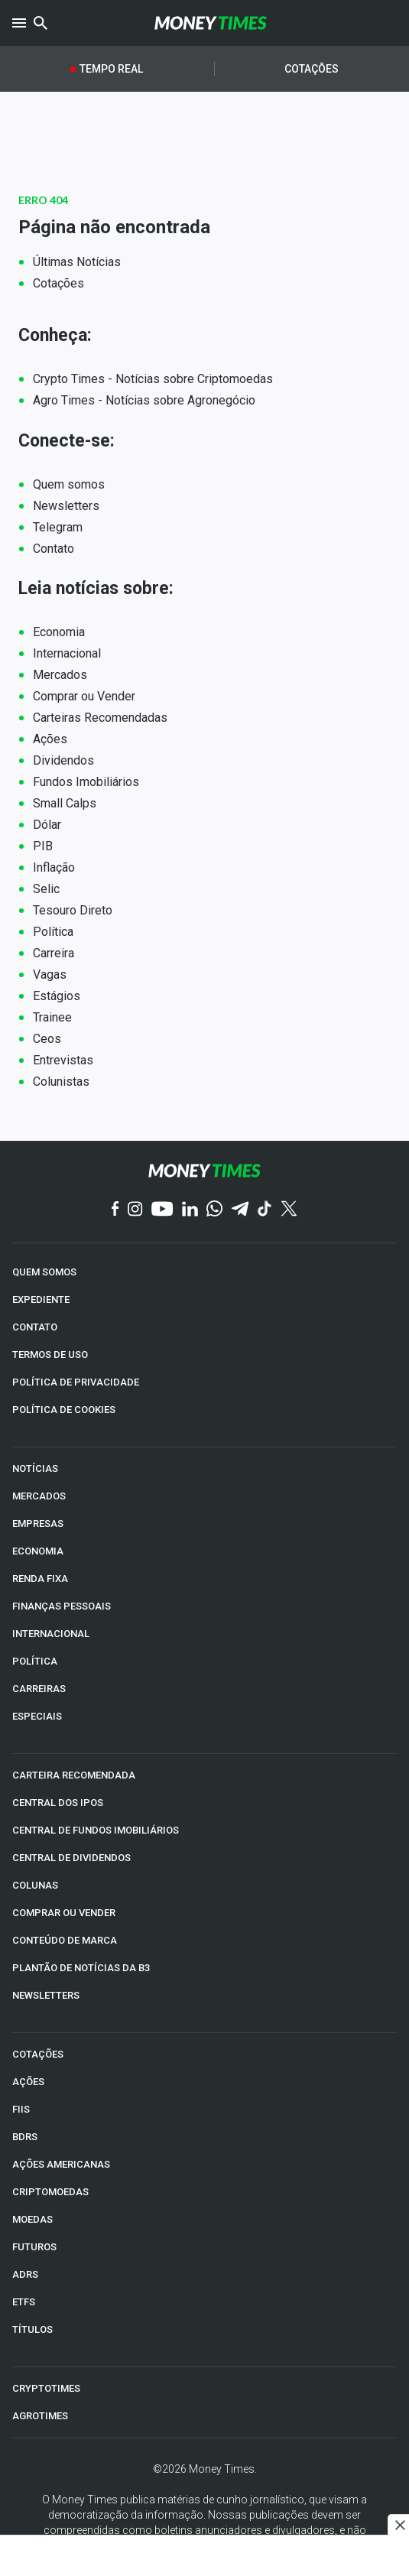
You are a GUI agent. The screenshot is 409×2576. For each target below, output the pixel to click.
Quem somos (69, 484)
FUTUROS (34, 2247)
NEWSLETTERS (46, 1995)
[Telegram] (240, 1210)
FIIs (21, 2109)
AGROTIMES (40, 2416)
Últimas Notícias (77, 262)
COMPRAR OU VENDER (63, 1912)
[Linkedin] (190, 1210)
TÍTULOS (32, 2329)
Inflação (54, 867)
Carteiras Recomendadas (100, 717)
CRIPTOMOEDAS (50, 2192)
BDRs (24, 2136)
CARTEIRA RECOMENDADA (73, 1775)
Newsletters (66, 506)
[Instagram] (135, 1210)
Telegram (58, 527)
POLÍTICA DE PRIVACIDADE (75, 1382)
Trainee (52, 1017)
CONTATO (34, 1327)
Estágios (56, 996)
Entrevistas (63, 1060)
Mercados (60, 675)
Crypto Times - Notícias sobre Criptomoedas (153, 379)
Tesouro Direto (72, 910)
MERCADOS (39, 1496)
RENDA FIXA (40, 1578)
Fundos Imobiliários (86, 782)
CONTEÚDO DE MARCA (64, 1940)
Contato (53, 548)
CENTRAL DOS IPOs (57, 1802)
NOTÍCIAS (35, 1468)
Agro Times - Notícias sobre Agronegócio (144, 400)
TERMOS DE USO (50, 1354)
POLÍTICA (34, 1661)
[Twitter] (289, 1209)
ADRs (25, 2274)
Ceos (47, 1038)
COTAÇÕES (37, 2054)
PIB (43, 846)
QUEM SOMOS (44, 1272)
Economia (59, 632)
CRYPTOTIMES (46, 2388)
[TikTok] (265, 1210)
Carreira (53, 953)
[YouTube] (162, 1210)
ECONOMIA (37, 1551)
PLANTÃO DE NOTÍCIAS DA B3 (81, 1967)
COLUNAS (35, 1885)
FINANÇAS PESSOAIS (61, 1606)
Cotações (311, 69)
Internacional (67, 653)
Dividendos (63, 760)
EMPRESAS (37, 1523)
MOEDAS (32, 2219)
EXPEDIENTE (41, 1299)
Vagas (50, 974)
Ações (50, 739)
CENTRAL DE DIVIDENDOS (71, 1857)
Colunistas (61, 1081)
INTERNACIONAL (50, 1633)
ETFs (23, 2302)
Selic (46, 889)
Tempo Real (111, 69)
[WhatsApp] (214, 1209)
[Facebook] (115, 1209)
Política (53, 931)
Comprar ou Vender (84, 696)
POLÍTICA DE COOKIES (63, 1409)
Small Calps (64, 803)
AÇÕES (28, 2081)
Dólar (47, 824)
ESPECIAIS (37, 1716)
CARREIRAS (39, 1688)
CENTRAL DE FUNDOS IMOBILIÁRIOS (95, 1830)
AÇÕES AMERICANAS (61, 2164)
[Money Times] (211, 23)
